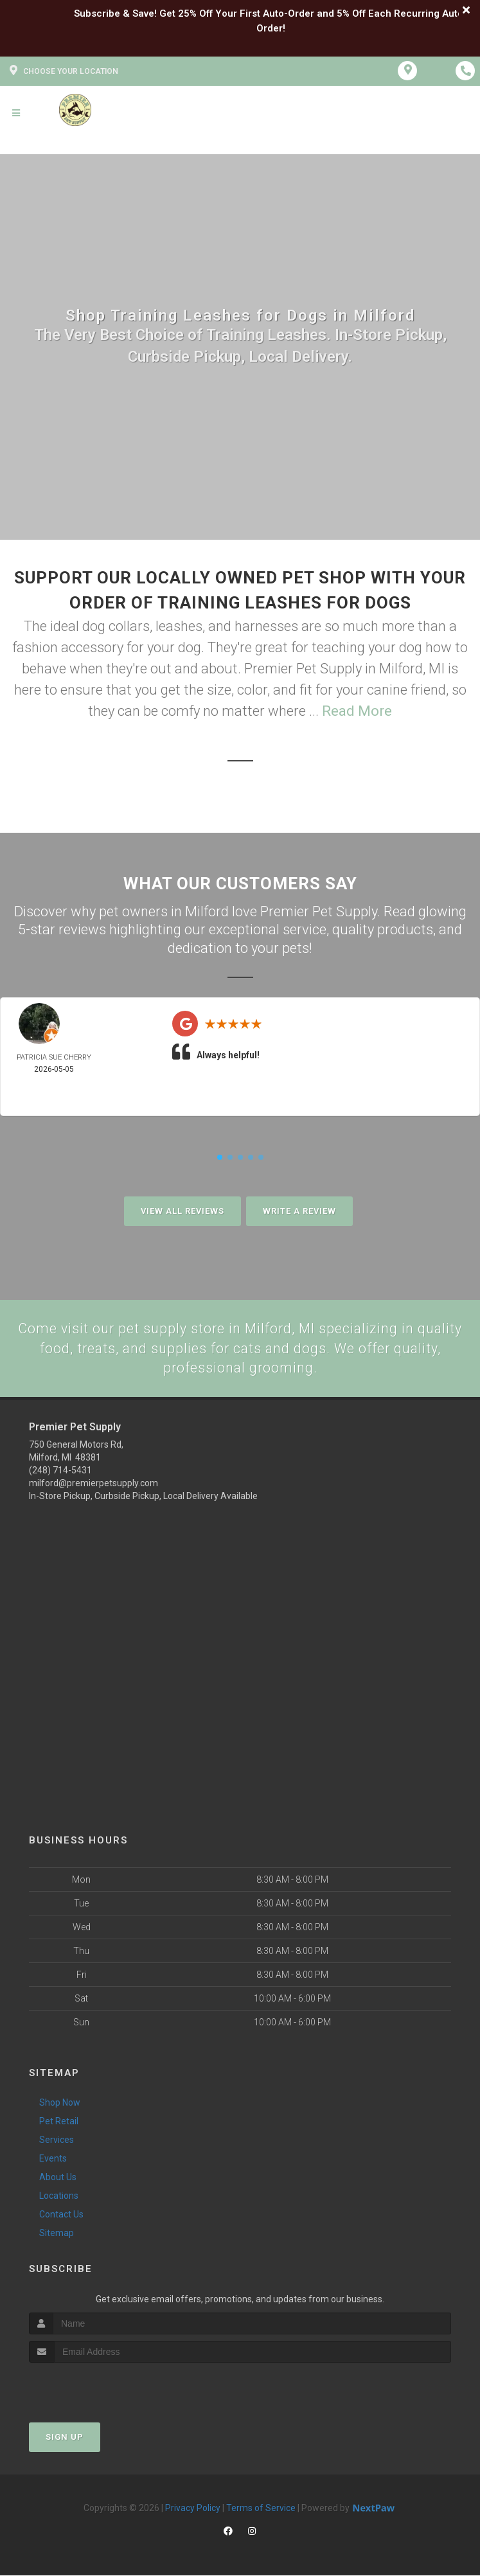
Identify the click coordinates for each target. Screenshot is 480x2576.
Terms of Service (261, 2508)
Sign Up (65, 2437)
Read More (357, 711)
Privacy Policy (192, 2508)
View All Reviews (182, 1211)
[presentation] (97, 2387)
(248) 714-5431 (60, 1471)
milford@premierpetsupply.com (93, 1484)
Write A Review (299, 1211)
